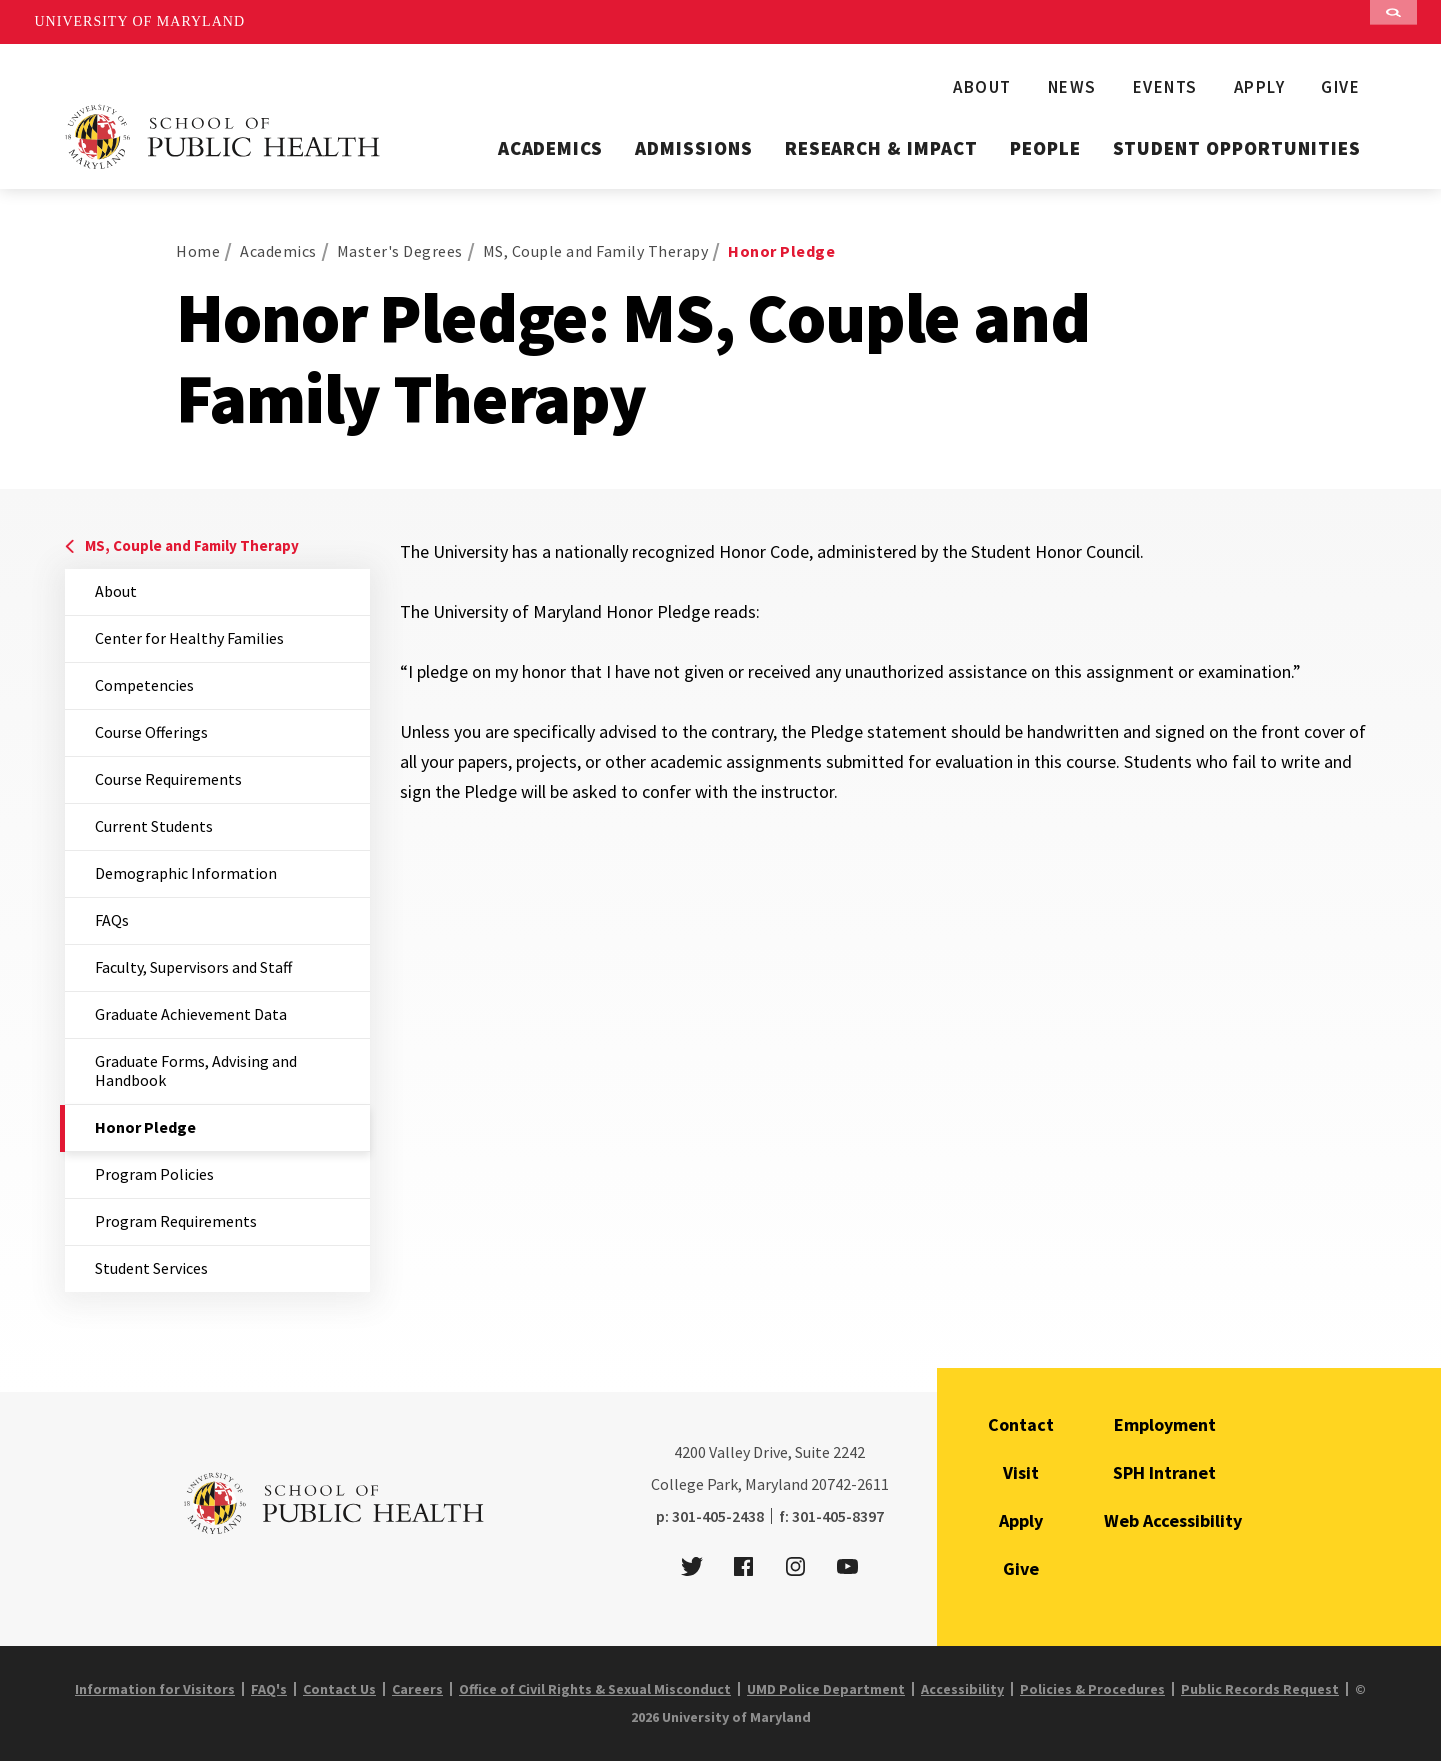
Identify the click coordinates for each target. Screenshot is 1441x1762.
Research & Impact (881, 148)
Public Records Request (1260, 1689)
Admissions (694, 148)
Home (198, 251)
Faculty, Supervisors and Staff (193, 967)
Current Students (154, 826)
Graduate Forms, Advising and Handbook (196, 1070)
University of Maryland (140, 21)
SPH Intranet (1164, 1472)
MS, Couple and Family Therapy (596, 251)
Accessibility (962, 1689)
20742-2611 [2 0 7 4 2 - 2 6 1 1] (850, 1484)
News (1072, 87)
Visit (1021, 1472)
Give (1340, 87)
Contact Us (339, 1689)
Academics (551, 148)
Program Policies (154, 1174)
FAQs (112, 920)
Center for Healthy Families (189, 638)
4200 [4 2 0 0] (690, 1452)
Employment (1165, 1424)
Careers (417, 1689)
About (982, 87)
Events (1165, 87)
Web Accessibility (1173, 1520)
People (1045, 148)
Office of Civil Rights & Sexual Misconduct (595, 1689)
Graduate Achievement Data (191, 1014)
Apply (1260, 87)
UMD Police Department (826, 1689)
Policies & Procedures (1092, 1689)
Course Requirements (168, 779)
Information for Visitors (155, 1689)
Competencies (144, 685)
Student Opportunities (1237, 148)
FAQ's (269, 1689)
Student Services (151, 1268)
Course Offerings (151, 732)
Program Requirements (176, 1221)
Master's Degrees (400, 251)
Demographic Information (186, 873)
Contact (1021, 1424)
